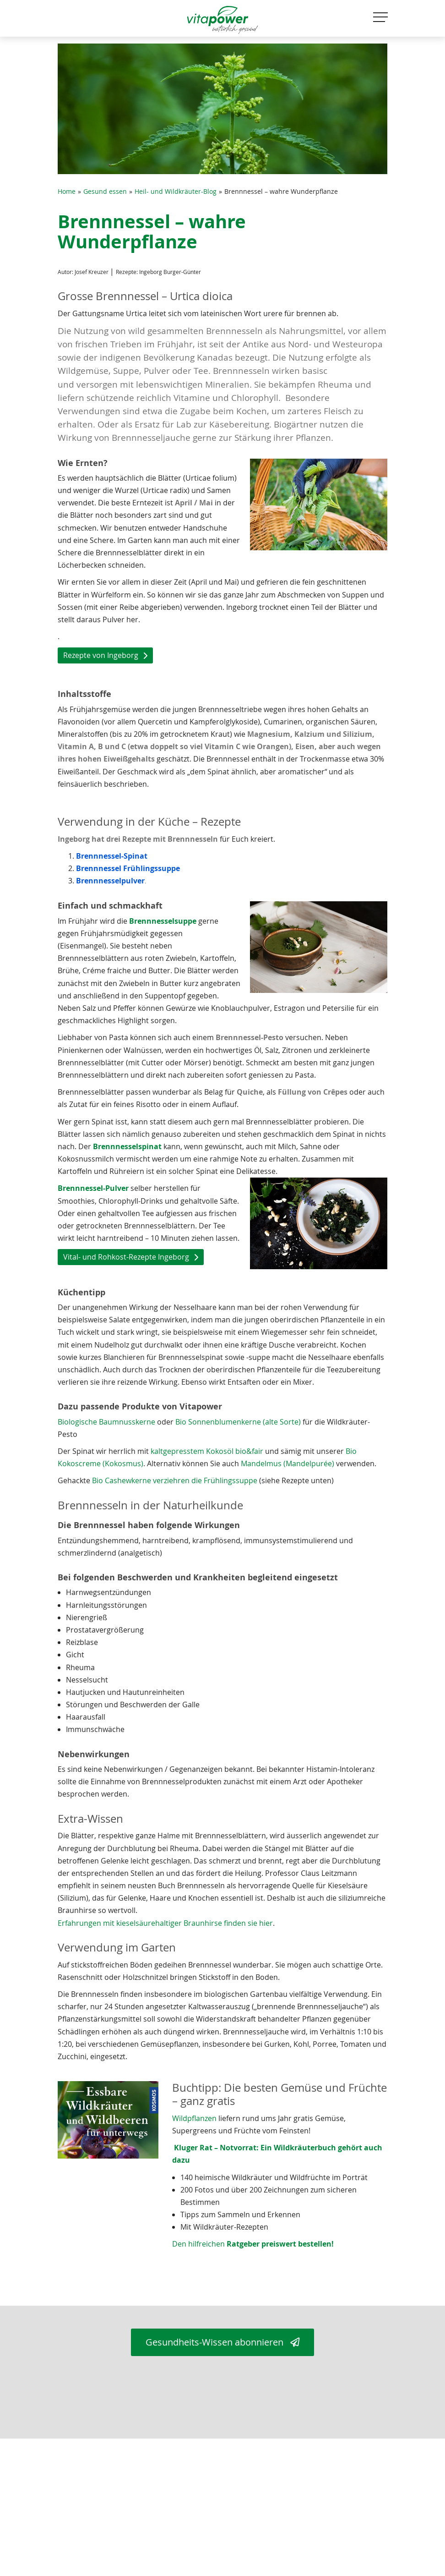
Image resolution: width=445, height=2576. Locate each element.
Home (67, 191)
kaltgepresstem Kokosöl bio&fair (207, 1451)
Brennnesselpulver (110, 881)
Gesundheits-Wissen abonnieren (222, 2342)
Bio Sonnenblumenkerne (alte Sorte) (238, 1422)
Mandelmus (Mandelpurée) (287, 1463)
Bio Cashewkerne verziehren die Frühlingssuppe (174, 1480)
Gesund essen (105, 191)
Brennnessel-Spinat (111, 856)
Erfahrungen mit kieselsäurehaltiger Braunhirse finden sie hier (165, 1923)
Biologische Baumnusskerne (106, 1422)
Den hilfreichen (253, 2244)
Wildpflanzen (195, 2118)
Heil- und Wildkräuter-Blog (176, 191)
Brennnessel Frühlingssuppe (128, 868)
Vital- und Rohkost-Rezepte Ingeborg (126, 1257)
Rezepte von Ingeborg (100, 655)
